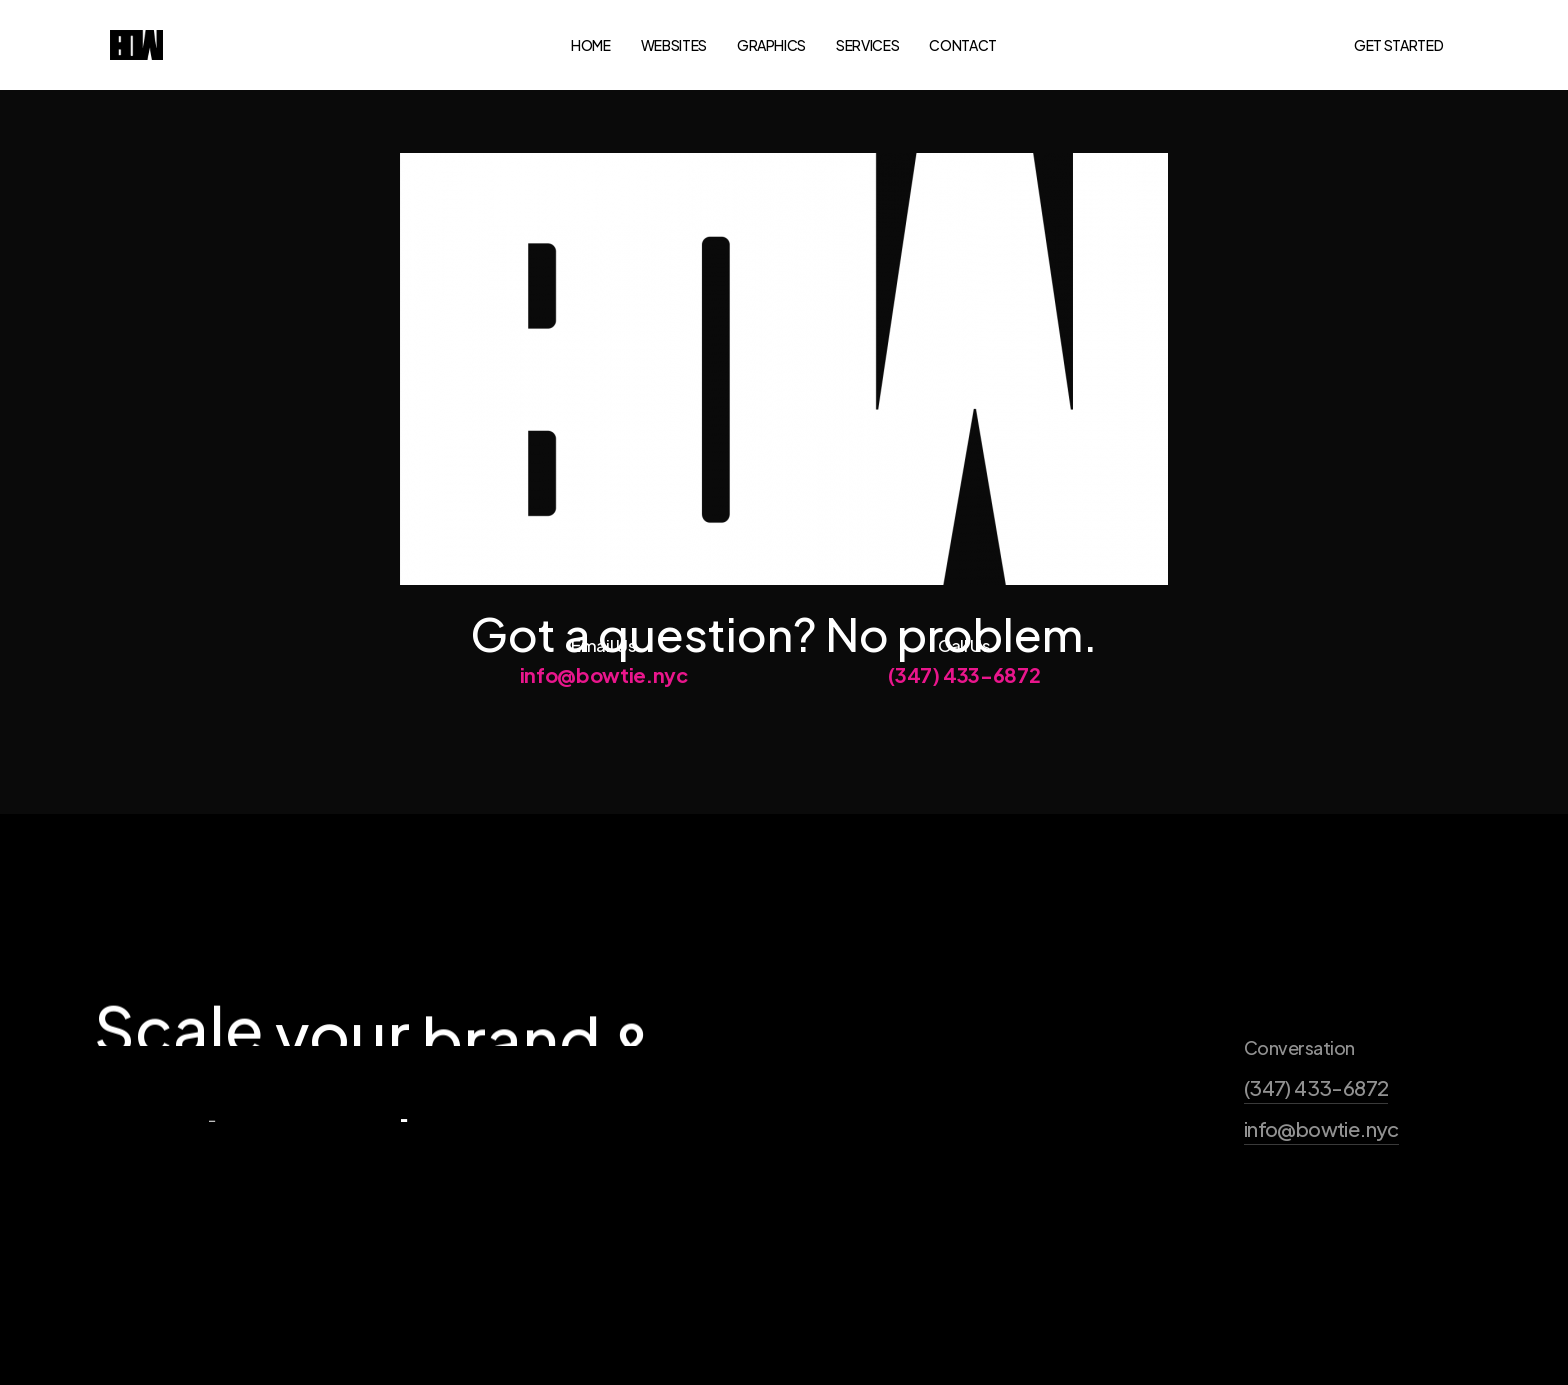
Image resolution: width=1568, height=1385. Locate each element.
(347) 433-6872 (964, 692)
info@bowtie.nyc (604, 692)
